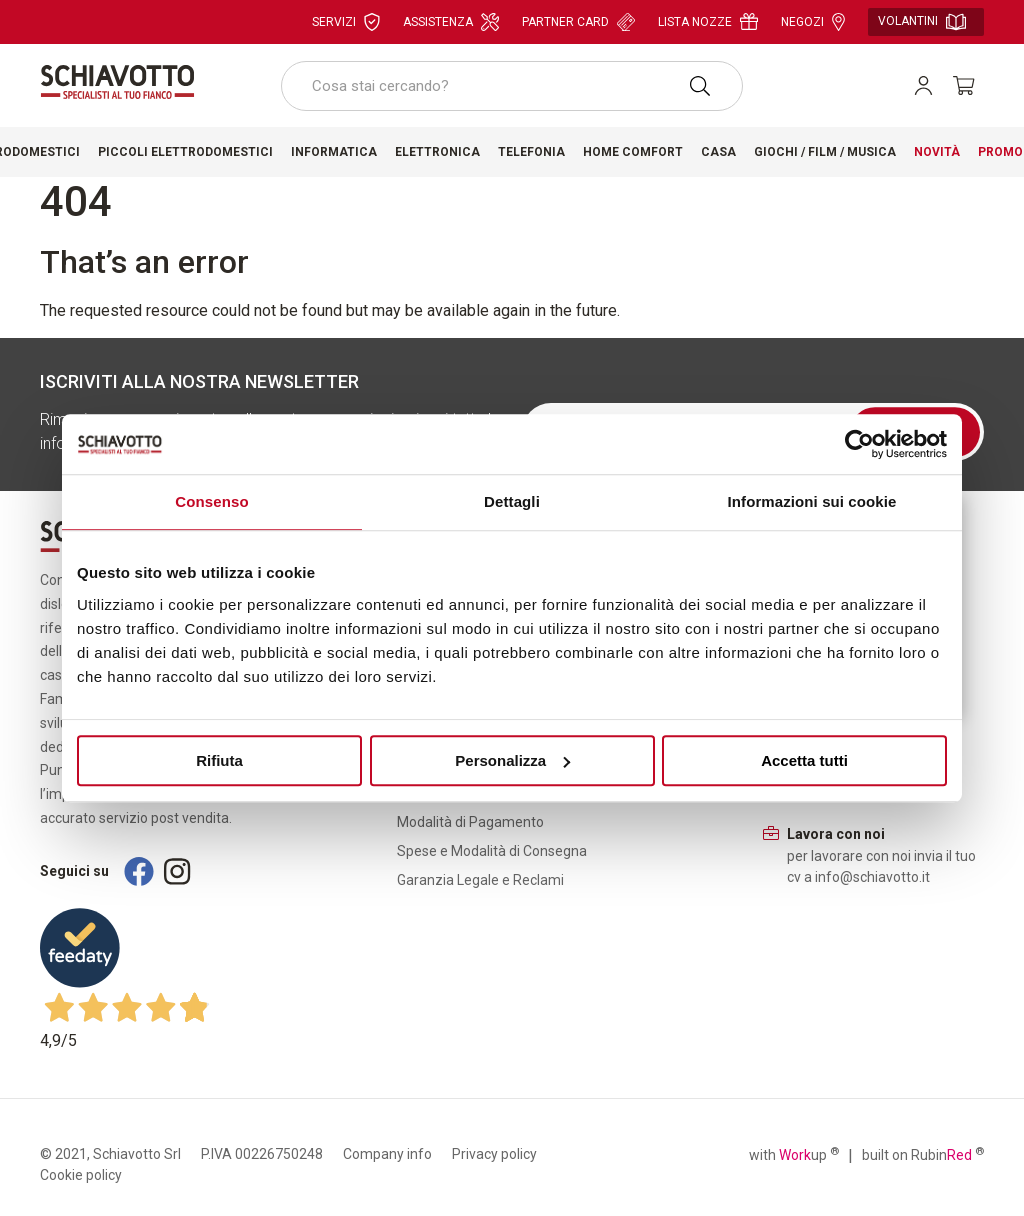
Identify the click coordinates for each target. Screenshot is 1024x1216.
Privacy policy (494, 1154)
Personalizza (512, 760)
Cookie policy (81, 1175)
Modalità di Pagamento (470, 822)
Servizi (346, 22)
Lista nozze (708, 21)
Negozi (813, 22)
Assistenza (451, 22)
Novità (937, 152)
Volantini (922, 22)
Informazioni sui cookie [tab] (812, 501)
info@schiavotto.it (872, 877)
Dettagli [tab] (512, 501)
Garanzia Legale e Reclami (480, 880)
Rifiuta (219, 760)
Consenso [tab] (211, 501)
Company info (387, 1154)
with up (794, 1154)
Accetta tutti (804, 760)
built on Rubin (923, 1154)
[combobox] (512, 86)
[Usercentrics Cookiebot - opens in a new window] (859, 444)
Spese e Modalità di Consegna (492, 851)
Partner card (578, 22)
